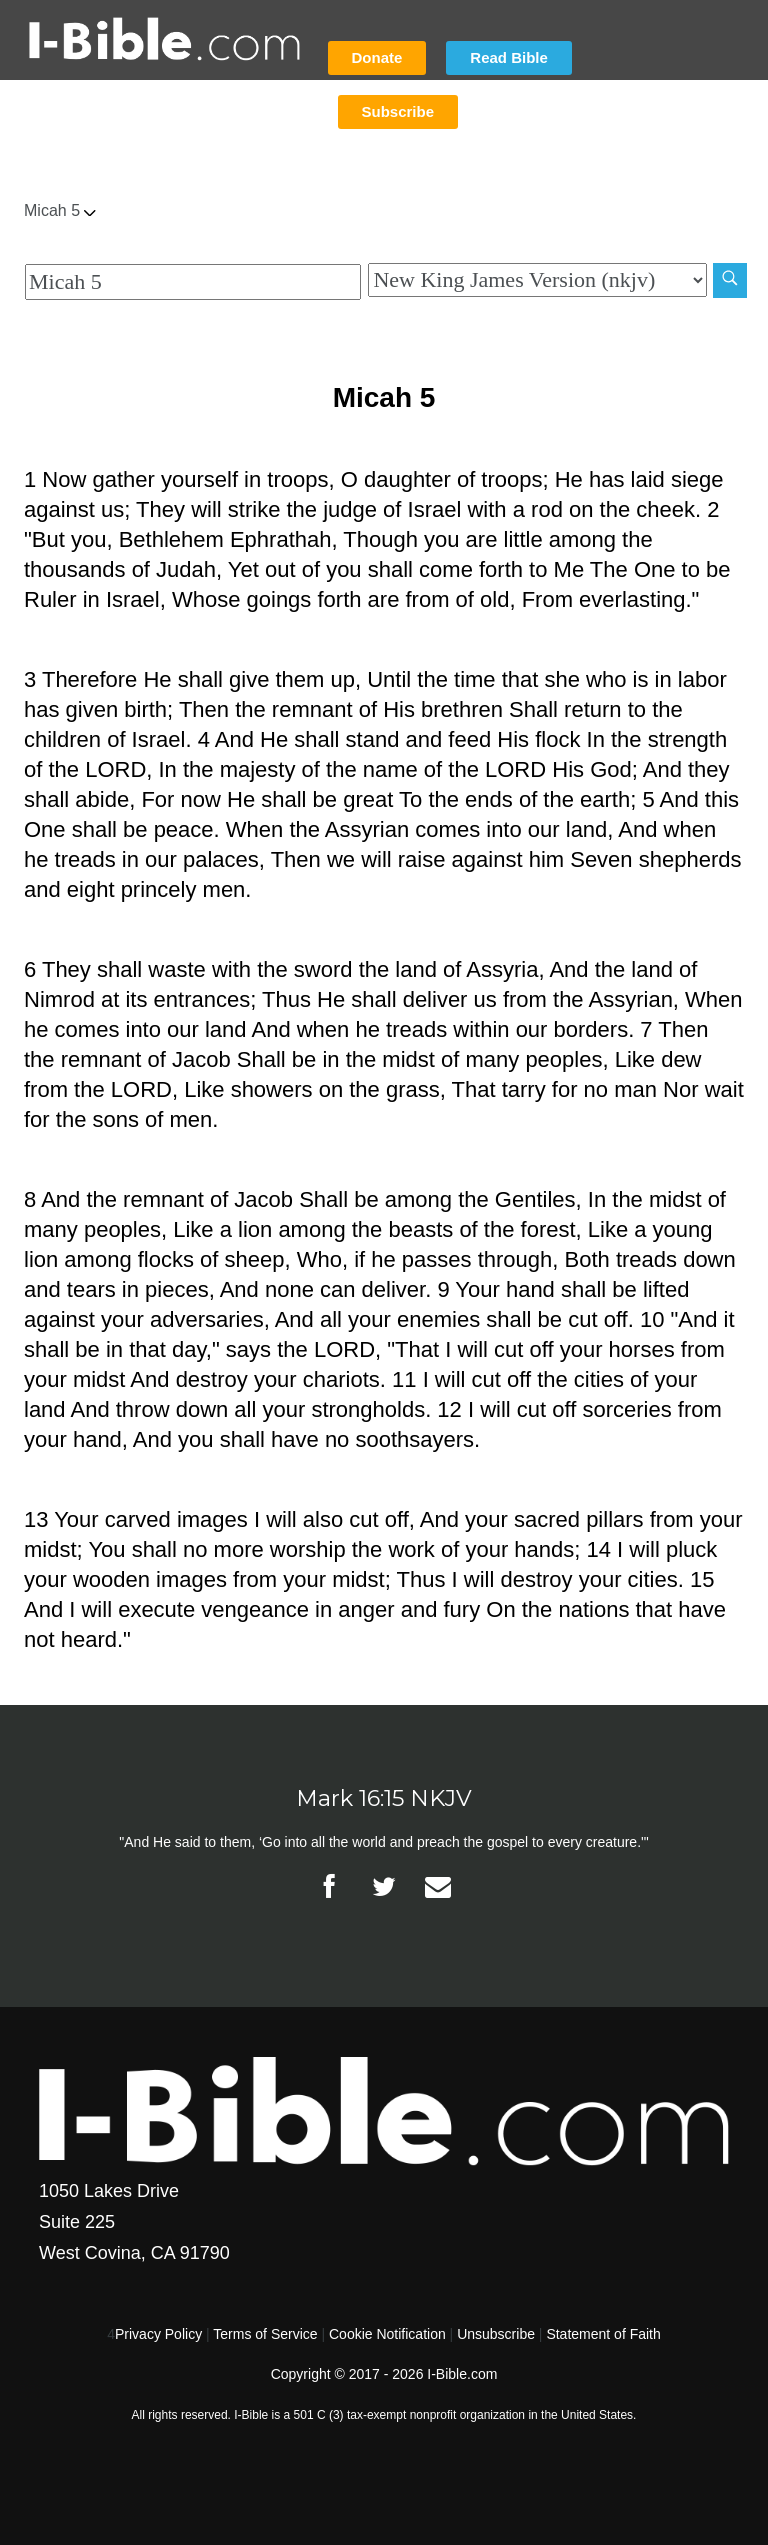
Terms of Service (265, 2334)
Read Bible (509, 57)
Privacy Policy (158, 2334)
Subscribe (398, 111)
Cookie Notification (387, 2334)
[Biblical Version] (537, 280)
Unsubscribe (496, 2334)
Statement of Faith (603, 2334)
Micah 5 (60, 210)
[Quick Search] (193, 282)
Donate (377, 57)
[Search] (730, 280)
